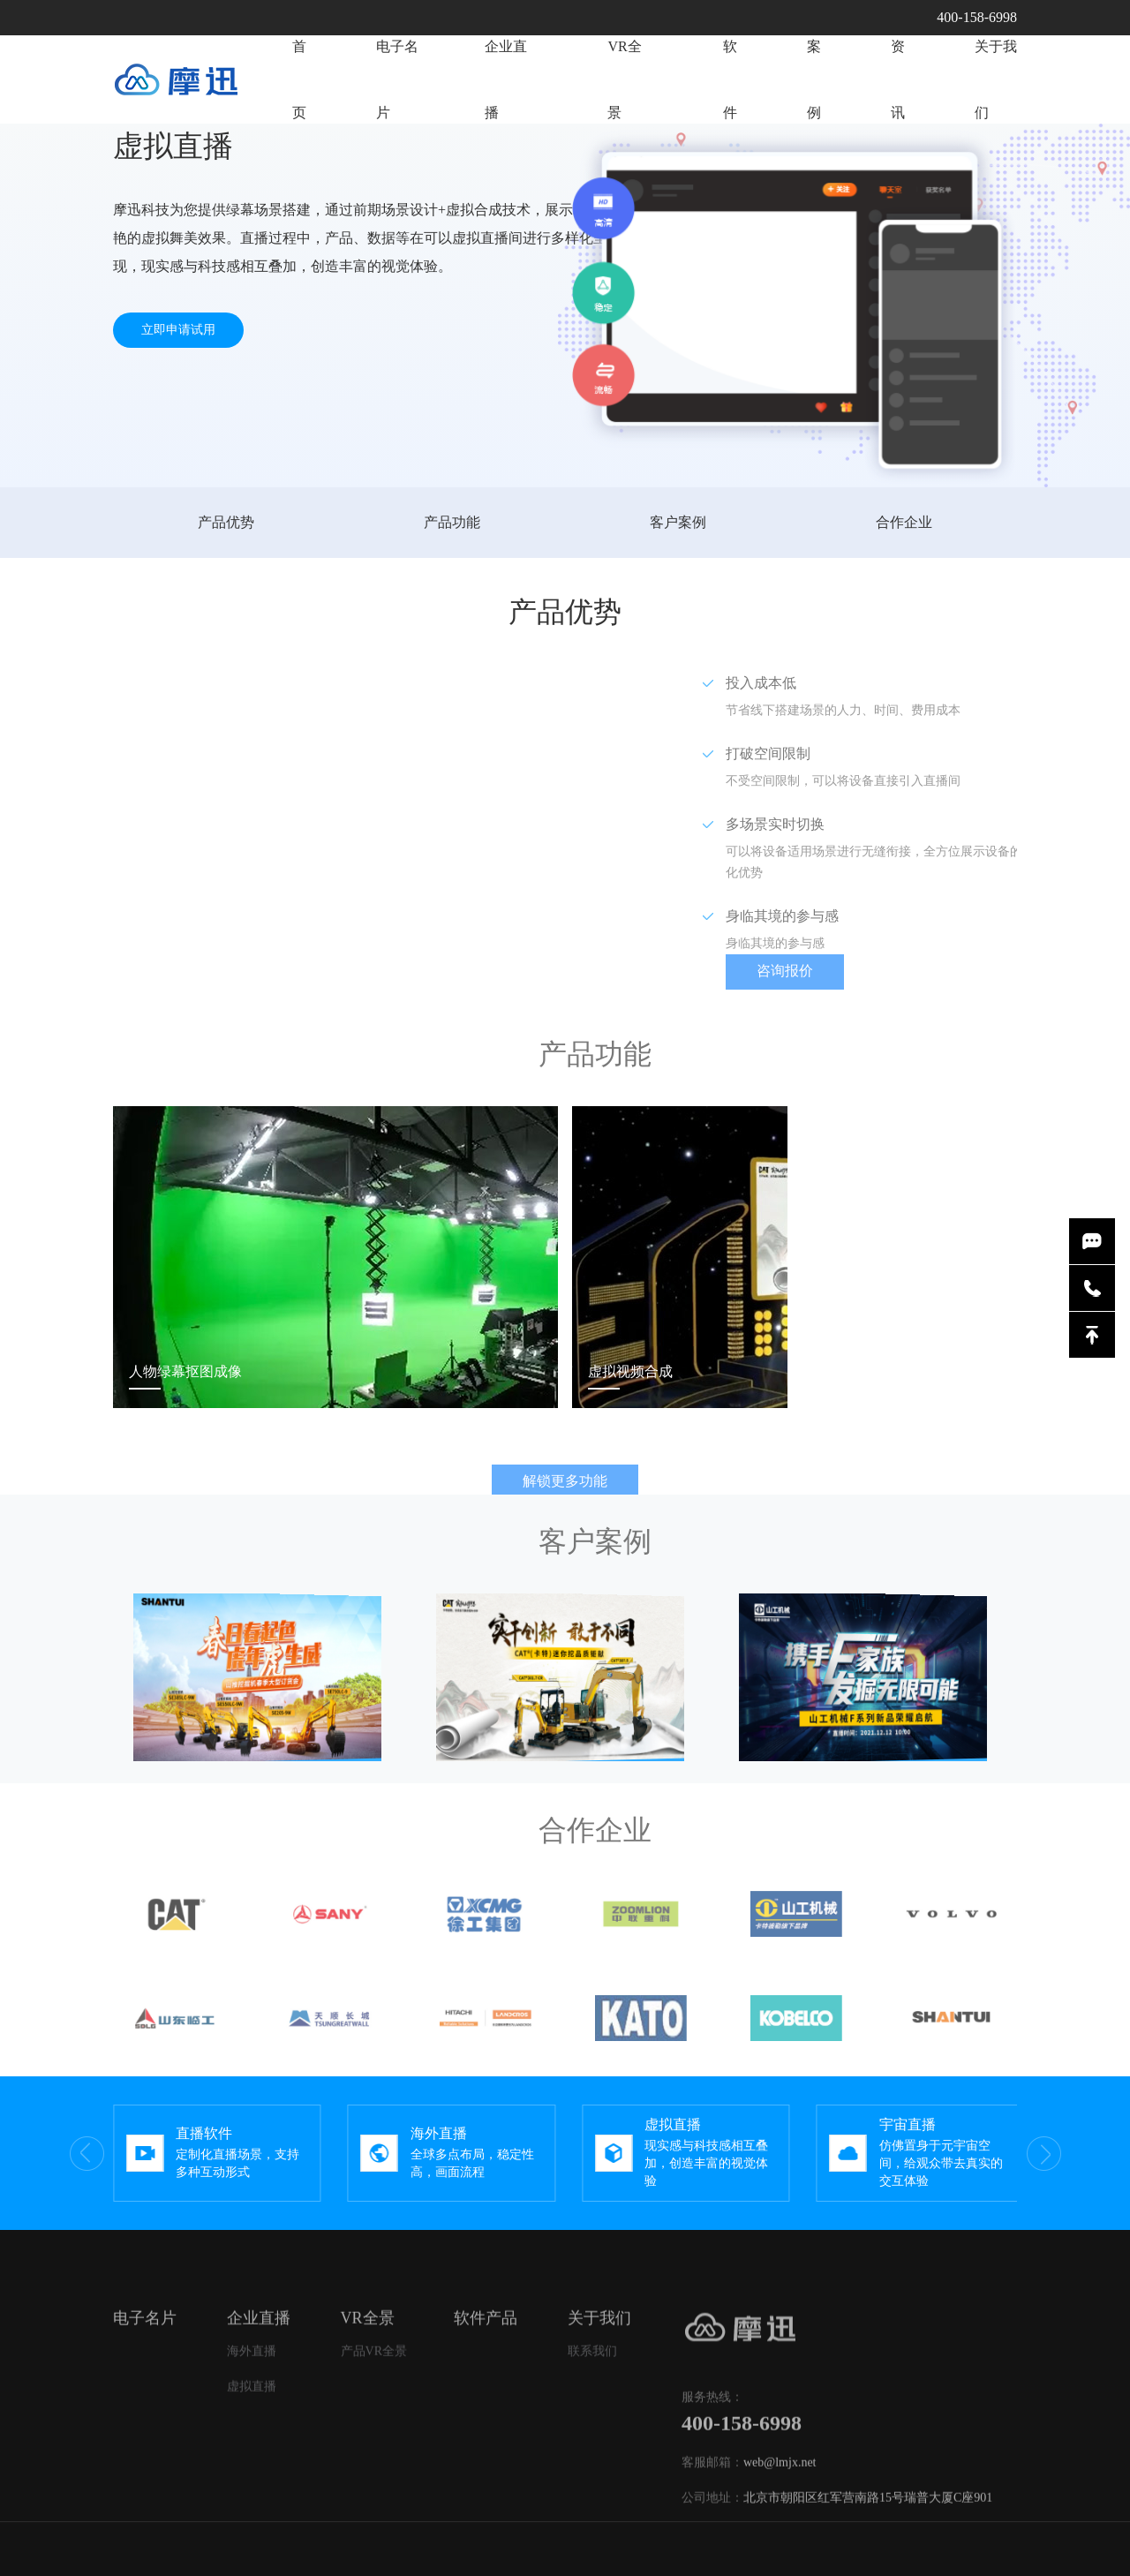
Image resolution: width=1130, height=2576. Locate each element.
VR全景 (634, 109)
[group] (217, 2153)
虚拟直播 (251, 2429)
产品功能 (452, 522)
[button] (996, 2153)
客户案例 (678, 522)
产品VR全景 (374, 2393)
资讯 (898, 160)
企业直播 (515, 94)
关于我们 (996, 166)
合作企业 (904, 522)
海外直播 (251, 2393)
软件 (730, 129)
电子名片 (397, 85)
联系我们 (592, 2393)
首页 (299, 85)
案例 (814, 147)
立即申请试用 (178, 329)
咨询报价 (827, 970)
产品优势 (226, 522)
